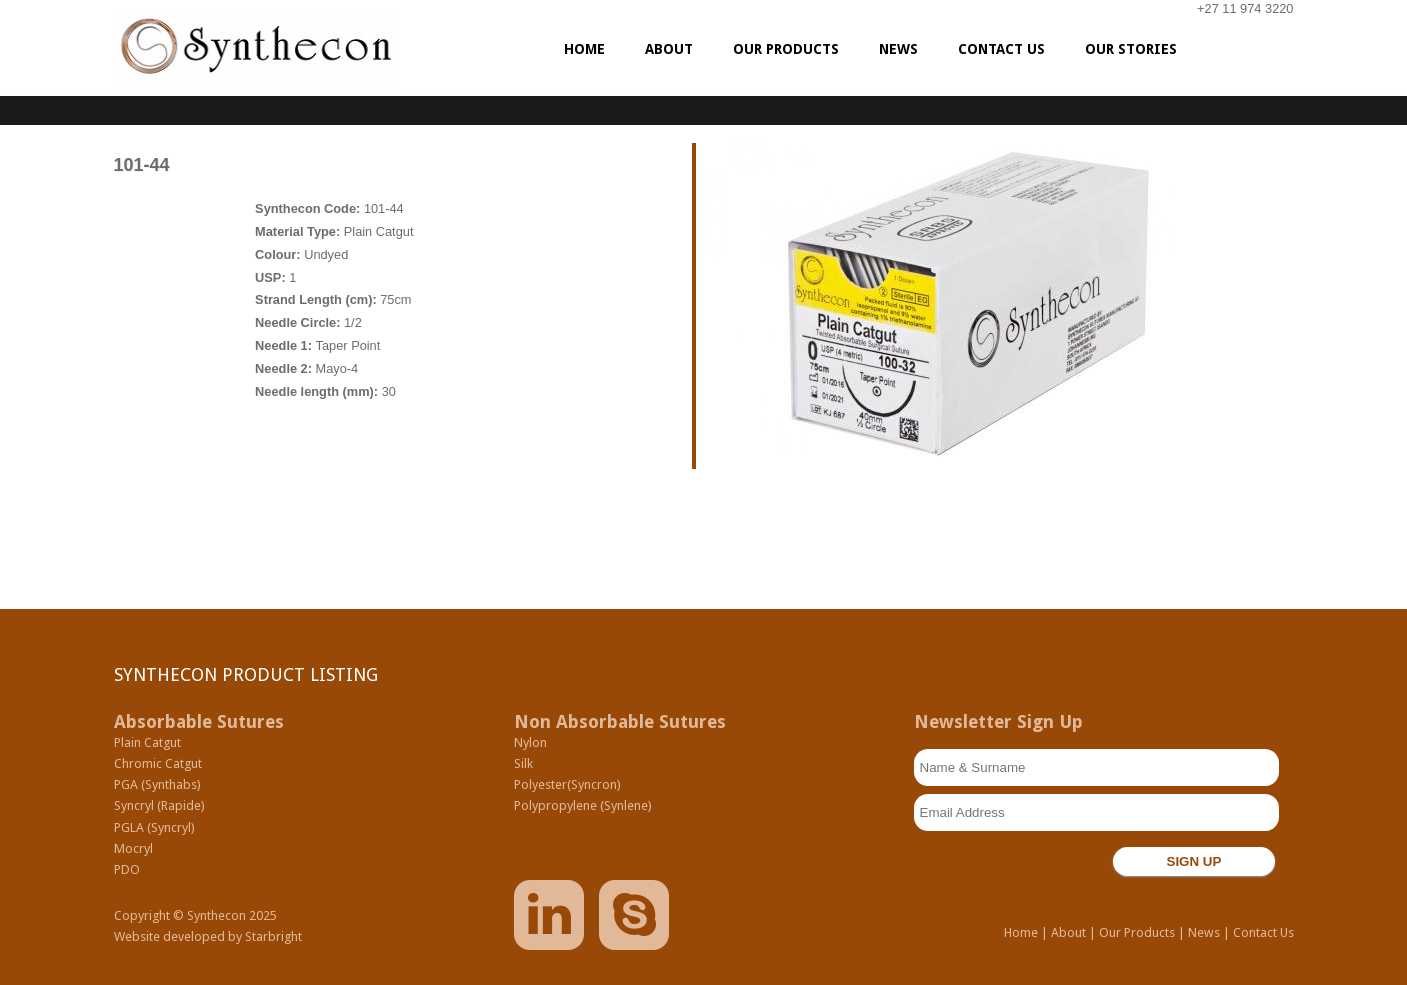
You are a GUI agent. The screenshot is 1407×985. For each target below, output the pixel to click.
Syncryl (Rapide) (159, 805)
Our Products (1137, 932)
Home (1021, 932)
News (1204, 932)
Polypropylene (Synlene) (583, 805)
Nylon (530, 742)
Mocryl (133, 848)
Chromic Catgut (158, 763)
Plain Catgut (147, 742)
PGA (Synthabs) (157, 784)
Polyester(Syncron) (567, 784)
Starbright (273, 936)
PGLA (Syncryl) (154, 827)
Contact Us (1263, 932)
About (1068, 932)
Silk (523, 763)
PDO (127, 869)
